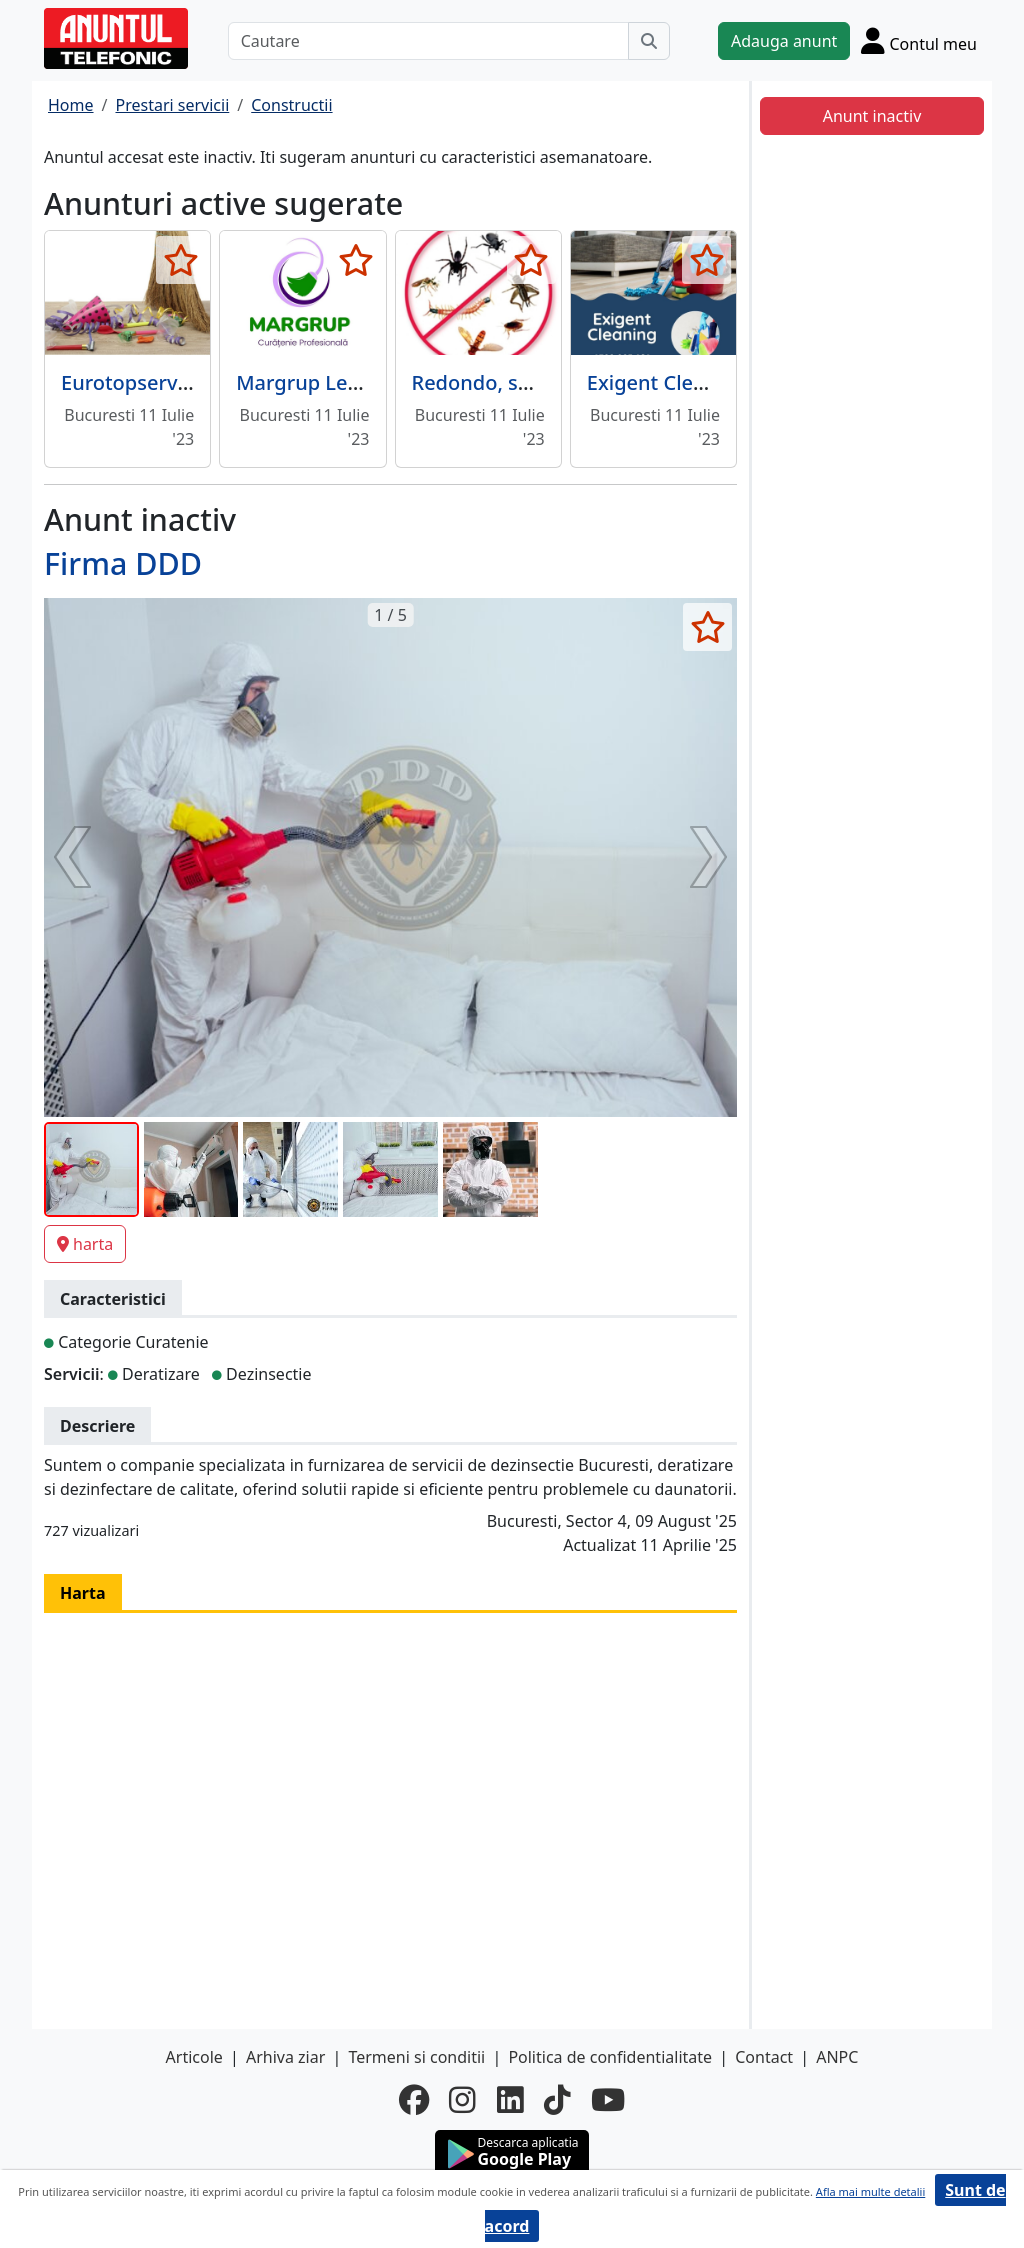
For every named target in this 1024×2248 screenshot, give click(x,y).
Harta (83, 1593)
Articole (194, 2057)
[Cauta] (649, 41)
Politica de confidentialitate (610, 2057)
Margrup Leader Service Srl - (371, 382)
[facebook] (414, 2100)
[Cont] (919, 40)
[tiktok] (557, 2100)
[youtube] (608, 2100)
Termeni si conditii (416, 2057)
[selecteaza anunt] (180, 260)
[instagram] (462, 2100)
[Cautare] (428, 41)
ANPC (837, 2057)
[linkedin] (510, 2100)
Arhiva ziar (285, 2057)
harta (85, 1244)
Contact (764, 2057)
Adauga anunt (784, 41)
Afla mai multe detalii (870, 2191)
